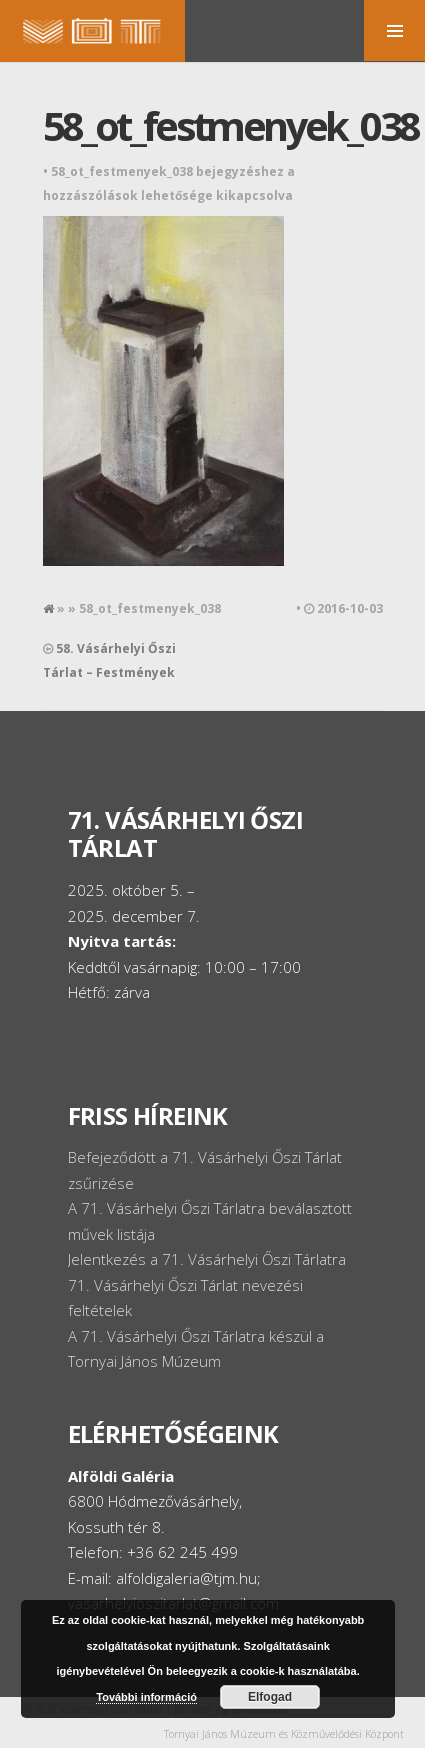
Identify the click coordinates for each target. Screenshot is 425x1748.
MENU (394, 30)
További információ (146, 1697)
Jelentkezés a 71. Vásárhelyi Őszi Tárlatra (207, 1259)
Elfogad (270, 1697)
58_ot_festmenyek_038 (231, 125)
